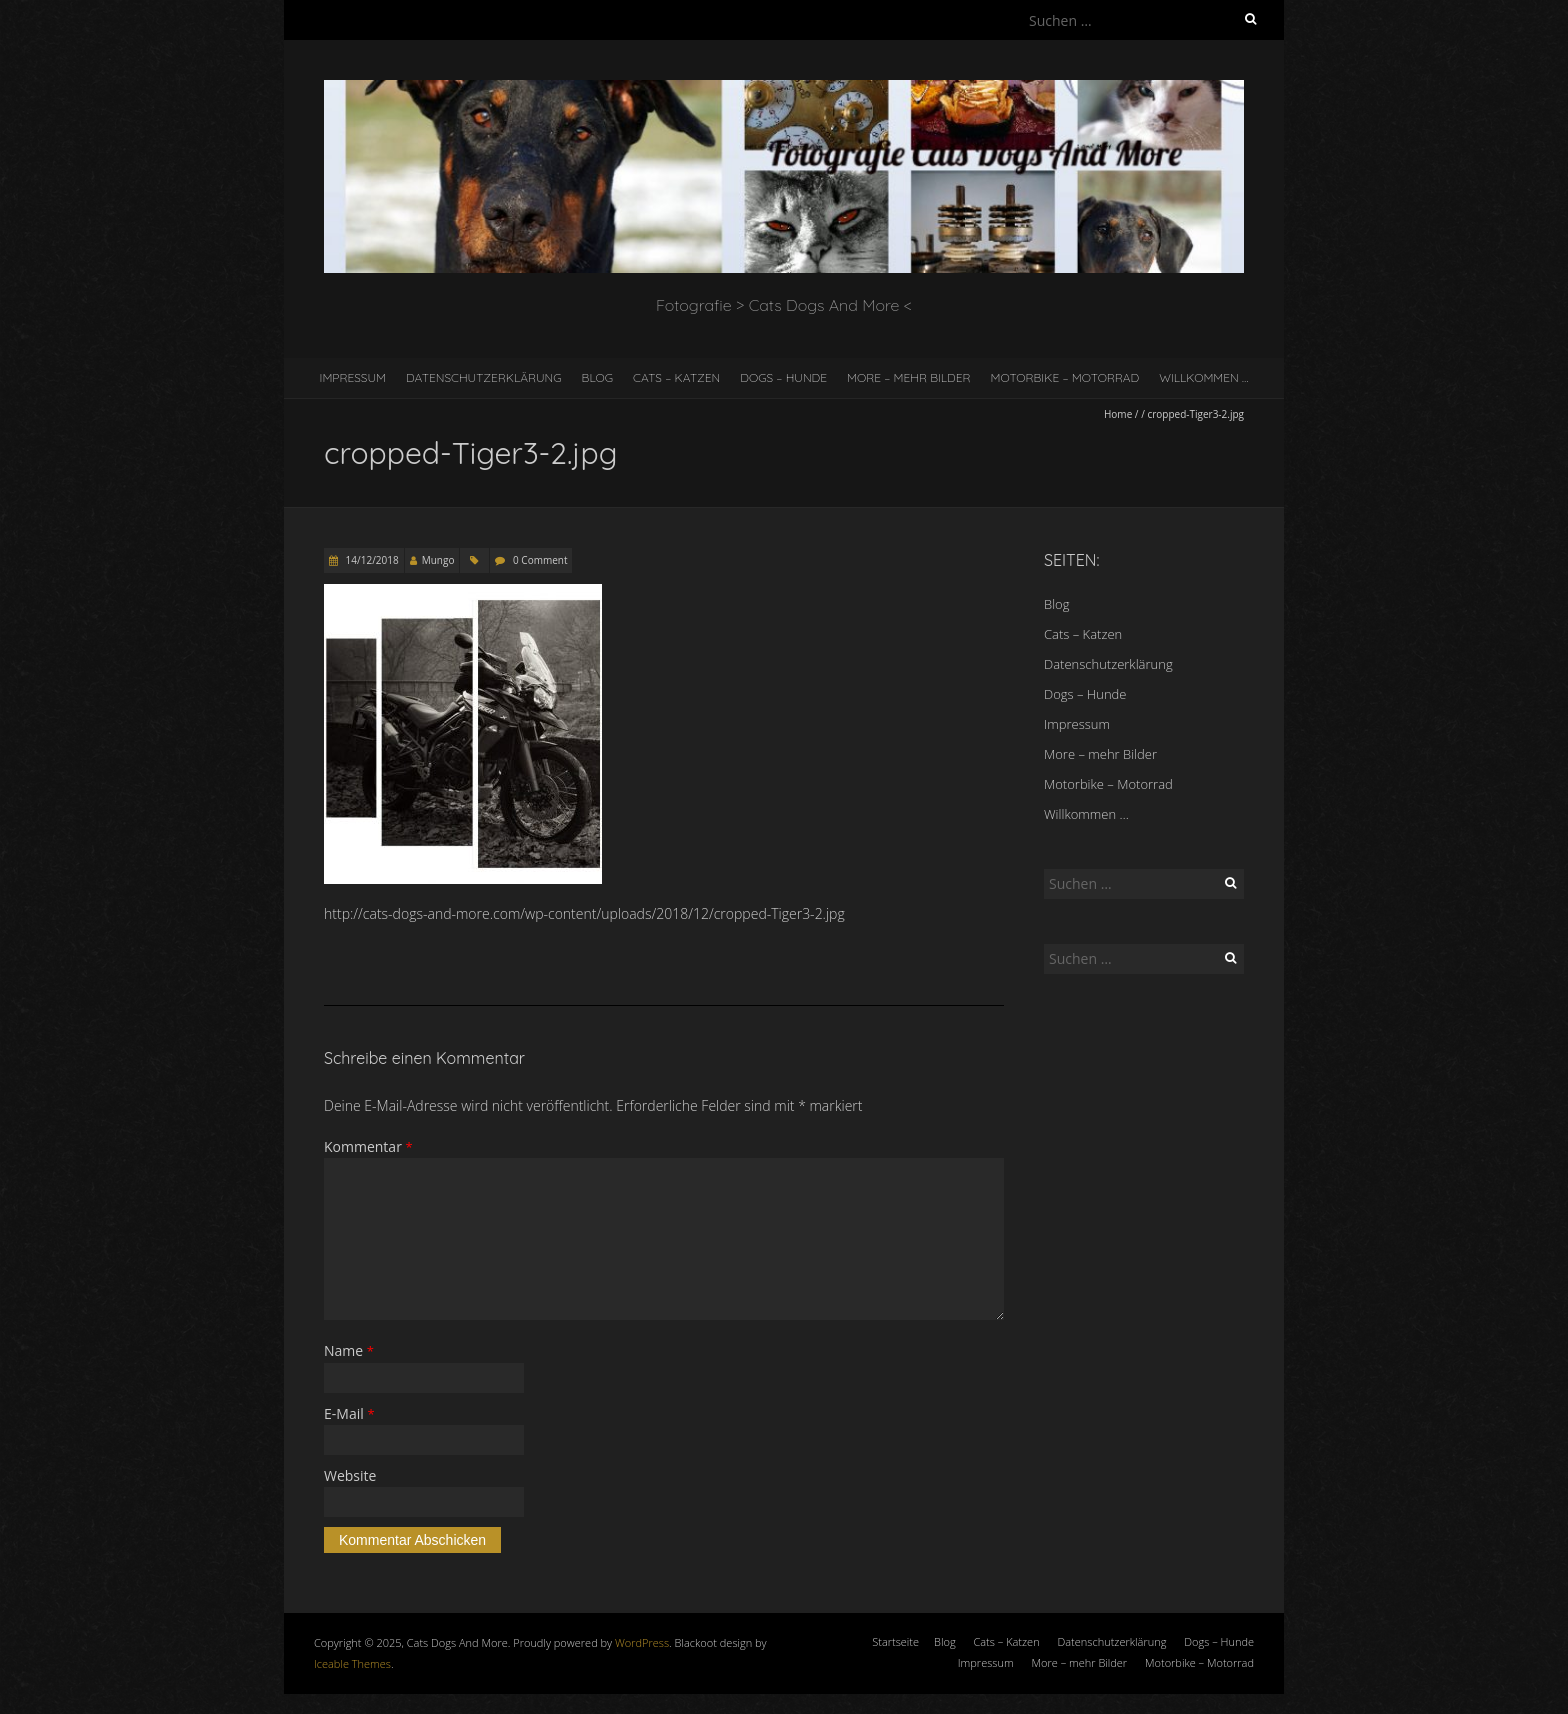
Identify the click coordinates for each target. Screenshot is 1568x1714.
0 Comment (540, 560)
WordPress (642, 1642)
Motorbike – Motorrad (1065, 377)
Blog (598, 377)
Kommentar (368, 1146)
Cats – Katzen (676, 377)
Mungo (438, 560)
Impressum (353, 377)
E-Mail (349, 1413)
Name (349, 1350)
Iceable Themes (352, 1663)
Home (1118, 414)
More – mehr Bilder (909, 377)
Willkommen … (1203, 377)
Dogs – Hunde (783, 377)
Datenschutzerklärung (484, 377)
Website (350, 1475)
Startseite (895, 1641)
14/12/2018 (371, 560)
